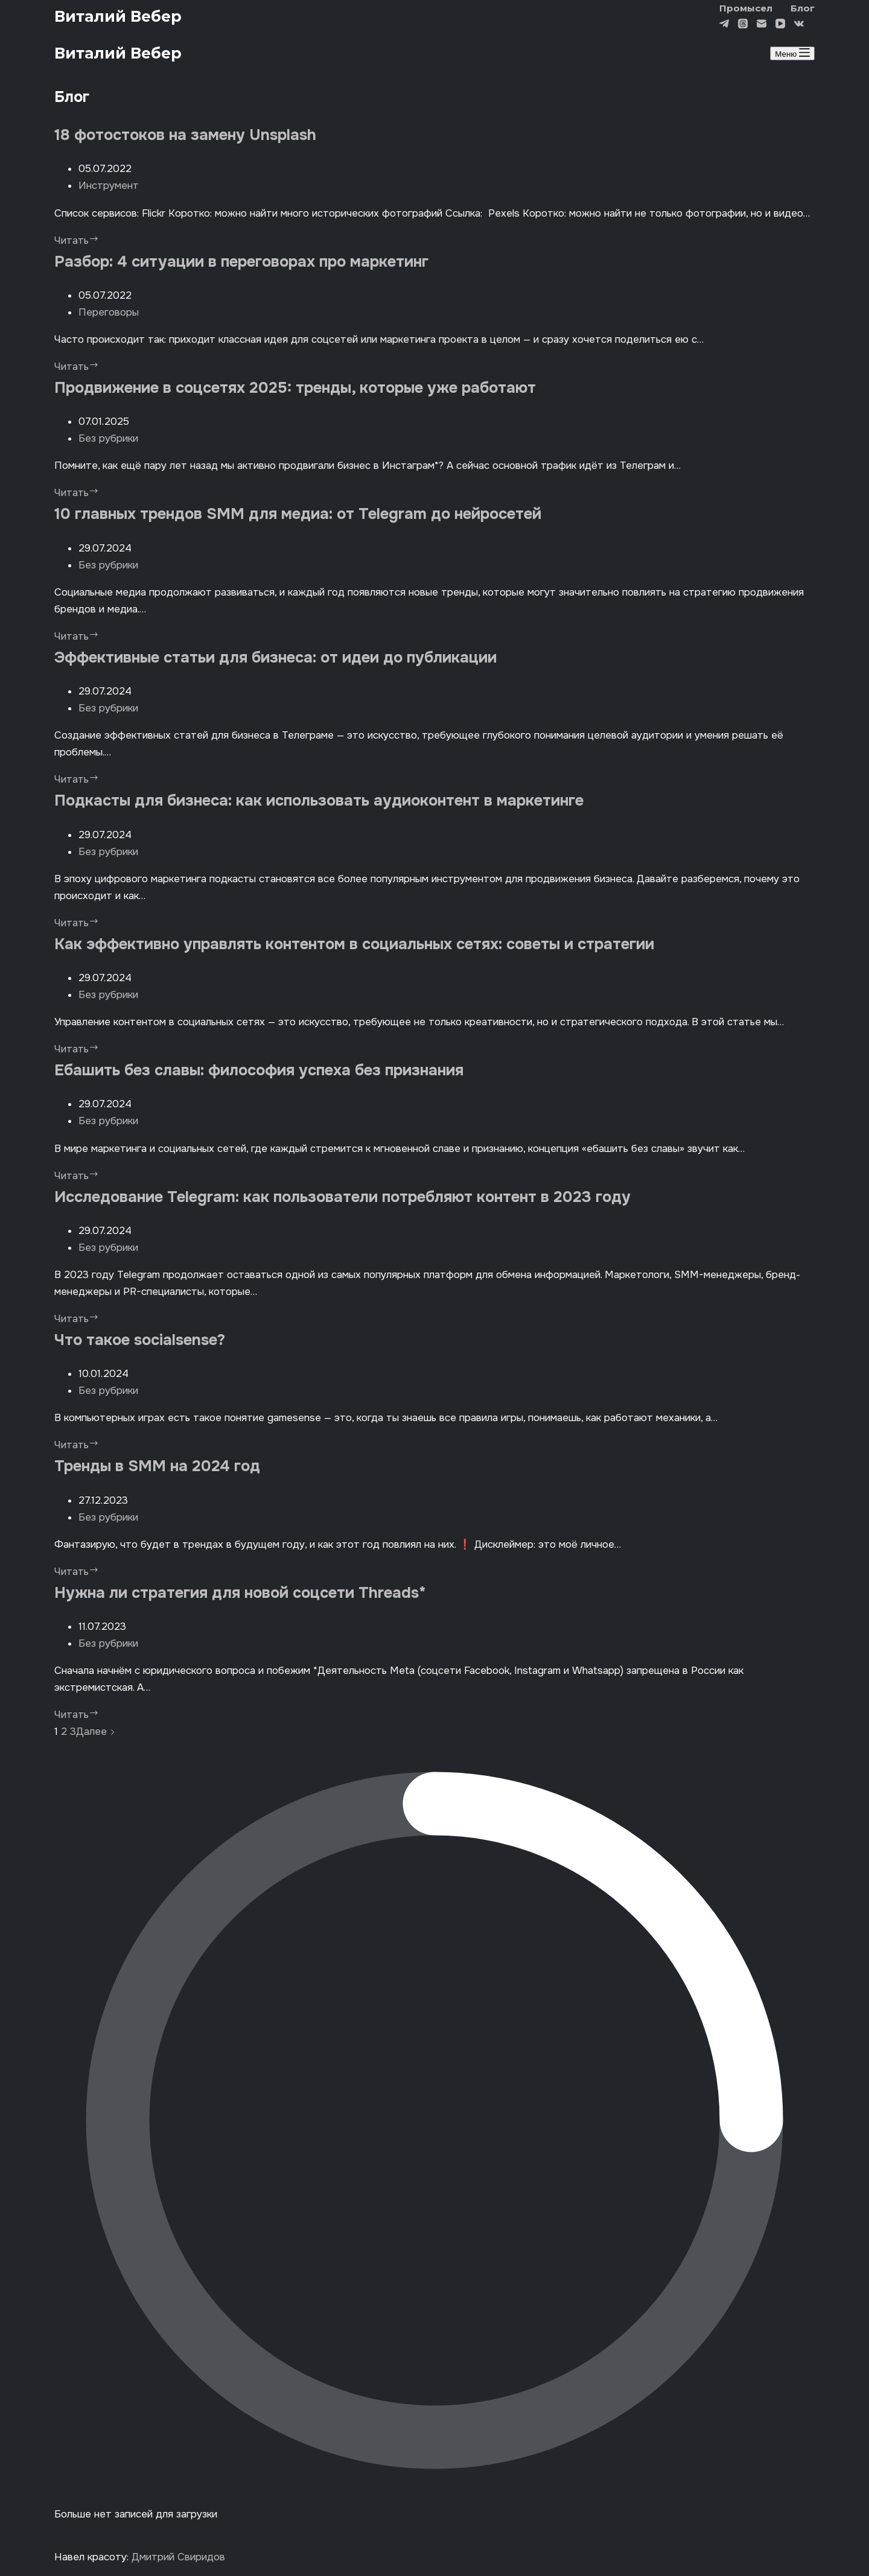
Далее (95, 1731)
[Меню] (792, 53)
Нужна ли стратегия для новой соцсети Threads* (240, 1593)
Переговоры (108, 312)
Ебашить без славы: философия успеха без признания (258, 1070)
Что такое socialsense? (139, 1340)
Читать (76, 240)
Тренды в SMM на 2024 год (157, 1466)
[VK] (799, 25)
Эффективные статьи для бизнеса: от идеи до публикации (277, 657)
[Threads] (743, 25)
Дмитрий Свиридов (178, 2557)
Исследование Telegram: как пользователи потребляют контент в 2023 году (342, 1197)
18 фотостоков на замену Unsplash (185, 135)
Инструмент (108, 185)
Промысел (745, 8)
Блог (803, 8)
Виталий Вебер (118, 16)
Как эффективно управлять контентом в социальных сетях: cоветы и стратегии (354, 944)
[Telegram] (724, 25)
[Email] (761, 25)
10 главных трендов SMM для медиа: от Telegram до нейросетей (297, 514)
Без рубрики (108, 438)
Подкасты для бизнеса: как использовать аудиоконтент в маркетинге (319, 800)
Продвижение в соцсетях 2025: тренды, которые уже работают (295, 388)
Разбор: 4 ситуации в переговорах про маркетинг (241, 262)
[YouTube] (780, 25)
